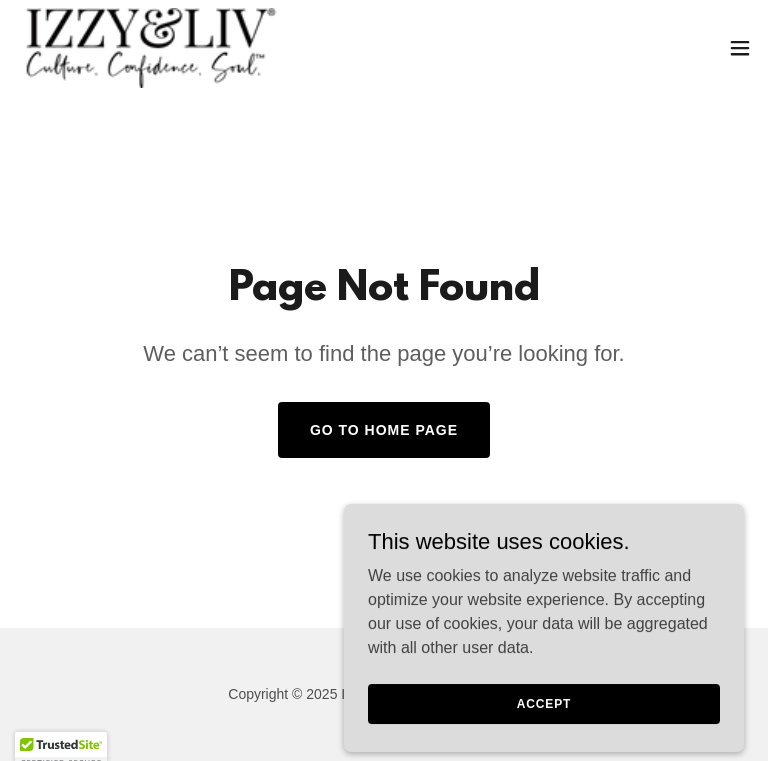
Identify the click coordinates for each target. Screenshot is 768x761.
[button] (740, 48)
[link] (150, 48)
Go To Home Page (384, 430)
